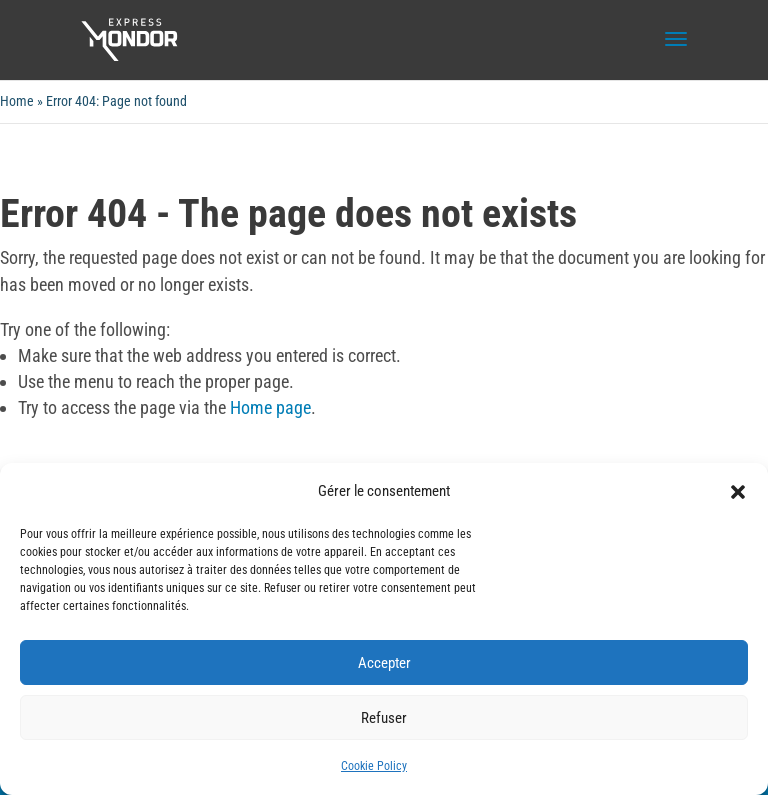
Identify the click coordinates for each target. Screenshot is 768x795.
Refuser (384, 718)
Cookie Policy (374, 766)
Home (17, 101)
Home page (270, 407)
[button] (738, 492)
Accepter (384, 663)
